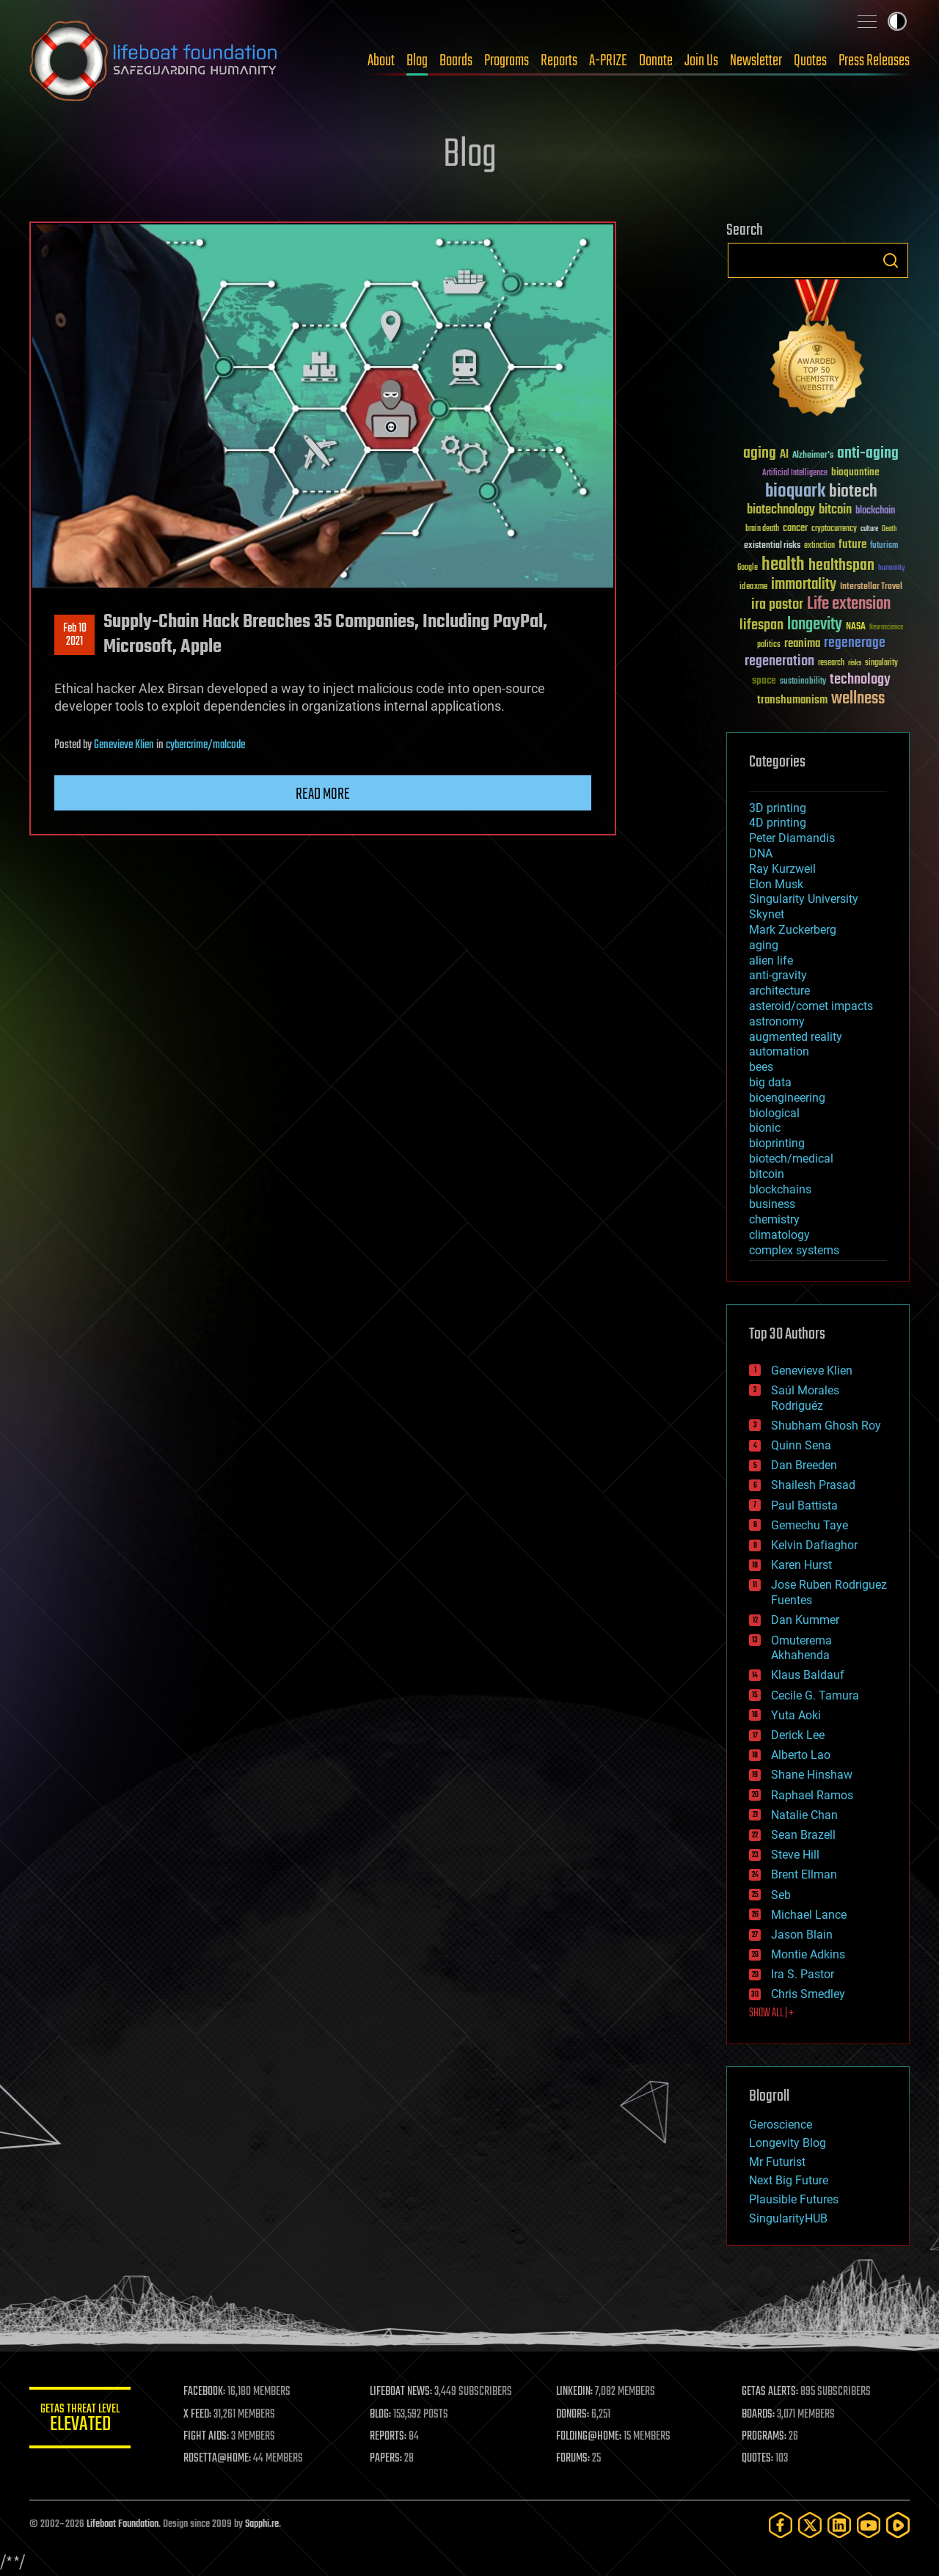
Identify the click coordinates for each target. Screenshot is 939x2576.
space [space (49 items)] (764, 680)
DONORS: (573, 2414)
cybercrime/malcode (205, 745)
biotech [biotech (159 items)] (853, 492)
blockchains (780, 1189)
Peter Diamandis (792, 838)
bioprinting (777, 1143)
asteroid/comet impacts (811, 1006)
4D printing (777, 823)
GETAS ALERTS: (770, 2391)
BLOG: (381, 2414)
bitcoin (766, 1174)
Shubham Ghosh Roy (826, 1425)
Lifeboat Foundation (122, 2524)
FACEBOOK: (206, 2391)
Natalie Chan (804, 1815)
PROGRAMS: (764, 2436)
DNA (760, 853)
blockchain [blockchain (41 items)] (875, 511)
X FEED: (199, 2414)
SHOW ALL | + (771, 2013)
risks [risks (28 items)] (854, 663)
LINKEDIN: (575, 2391)
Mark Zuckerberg (792, 930)
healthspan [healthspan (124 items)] (841, 566)
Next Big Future (788, 2180)
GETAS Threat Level (80, 2420)
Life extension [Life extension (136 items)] (849, 604)
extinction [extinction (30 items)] (819, 546)
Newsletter (756, 61)
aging (763, 945)
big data (770, 1082)
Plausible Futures (793, 2199)
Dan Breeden (804, 1465)
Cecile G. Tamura (815, 1695)
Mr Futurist (777, 2162)
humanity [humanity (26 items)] (891, 568)
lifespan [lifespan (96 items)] (761, 625)
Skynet (766, 914)
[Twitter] (810, 2525)
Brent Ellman (804, 1874)
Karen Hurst (801, 1565)
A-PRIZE (608, 61)
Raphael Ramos (812, 1795)
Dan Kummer (805, 1620)
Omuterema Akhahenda (801, 1648)
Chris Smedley (808, 1994)
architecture (779, 991)
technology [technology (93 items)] (860, 680)
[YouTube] (868, 2525)
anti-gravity (778, 975)
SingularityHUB (788, 2218)
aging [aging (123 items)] (759, 453)
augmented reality (795, 1037)
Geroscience (780, 2125)
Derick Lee (798, 1735)
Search (890, 260)
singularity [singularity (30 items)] (881, 663)
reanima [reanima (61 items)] (802, 644)
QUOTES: (758, 2458)
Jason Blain (802, 1935)
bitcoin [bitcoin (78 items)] (835, 510)
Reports (559, 61)
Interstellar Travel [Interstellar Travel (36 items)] (871, 587)
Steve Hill (795, 1855)
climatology (779, 1235)
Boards (455, 61)
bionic (765, 1128)
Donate (656, 61)
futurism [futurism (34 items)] (884, 546)
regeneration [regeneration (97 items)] (779, 661)
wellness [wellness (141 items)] (858, 699)
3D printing (777, 808)
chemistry (774, 1219)
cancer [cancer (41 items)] (795, 529)
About (381, 61)
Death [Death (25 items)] (889, 529)
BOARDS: (758, 2414)
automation (779, 1051)
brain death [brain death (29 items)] (762, 529)
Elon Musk (776, 884)
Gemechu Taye (809, 1525)
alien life (771, 960)
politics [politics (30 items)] (769, 645)
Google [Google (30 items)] (747, 568)
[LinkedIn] (839, 2525)
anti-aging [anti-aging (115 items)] (868, 453)
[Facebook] (780, 2525)
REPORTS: (388, 2436)
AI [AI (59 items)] (784, 455)
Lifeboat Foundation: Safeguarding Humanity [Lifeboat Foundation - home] (154, 61)
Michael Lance (809, 1915)
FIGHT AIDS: (207, 2436)
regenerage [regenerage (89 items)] (854, 643)
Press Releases (874, 61)
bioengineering (787, 1098)
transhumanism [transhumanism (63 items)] (792, 700)
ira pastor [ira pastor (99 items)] (777, 604)
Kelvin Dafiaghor (814, 1545)
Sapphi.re (262, 2524)
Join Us (701, 61)
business (772, 1204)
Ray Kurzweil (782, 869)
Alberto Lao (800, 1755)
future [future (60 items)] (852, 545)
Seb (781, 1895)
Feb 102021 (75, 635)
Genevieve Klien (124, 745)
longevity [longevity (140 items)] (814, 624)
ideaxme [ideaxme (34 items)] (753, 587)
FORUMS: (574, 2458)
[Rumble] (898, 2525)
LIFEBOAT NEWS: (401, 2391)
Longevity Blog (787, 2143)
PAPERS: (386, 2458)
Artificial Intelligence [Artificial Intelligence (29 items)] (794, 473)
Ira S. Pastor (802, 1974)
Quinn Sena (801, 1445)
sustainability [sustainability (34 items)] (803, 682)
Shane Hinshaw (811, 1775)
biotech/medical (791, 1159)
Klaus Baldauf (807, 1675)
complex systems (794, 1250)
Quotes (810, 61)
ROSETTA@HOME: (218, 2458)
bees (761, 1067)
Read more (323, 794)
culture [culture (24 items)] (869, 529)
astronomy (777, 1021)
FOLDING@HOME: (589, 2436)
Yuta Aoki (796, 1715)
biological (774, 1113)
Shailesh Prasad (813, 1485)
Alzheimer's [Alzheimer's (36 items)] (812, 455)
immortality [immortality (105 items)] (803, 584)
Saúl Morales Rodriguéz (805, 1398)
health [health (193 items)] (783, 565)
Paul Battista (804, 1505)
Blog (417, 61)
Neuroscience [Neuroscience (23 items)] (886, 628)
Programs (506, 61)
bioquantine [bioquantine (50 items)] (855, 472)
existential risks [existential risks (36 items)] (772, 546)
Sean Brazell (803, 1835)
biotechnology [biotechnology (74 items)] (781, 510)
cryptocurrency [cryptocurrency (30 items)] (834, 529)
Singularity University (803, 899)
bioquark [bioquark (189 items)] (795, 491)
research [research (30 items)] (831, 663)
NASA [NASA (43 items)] (856, 627)
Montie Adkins (808, 1954)
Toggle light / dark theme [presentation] (897, 21)
